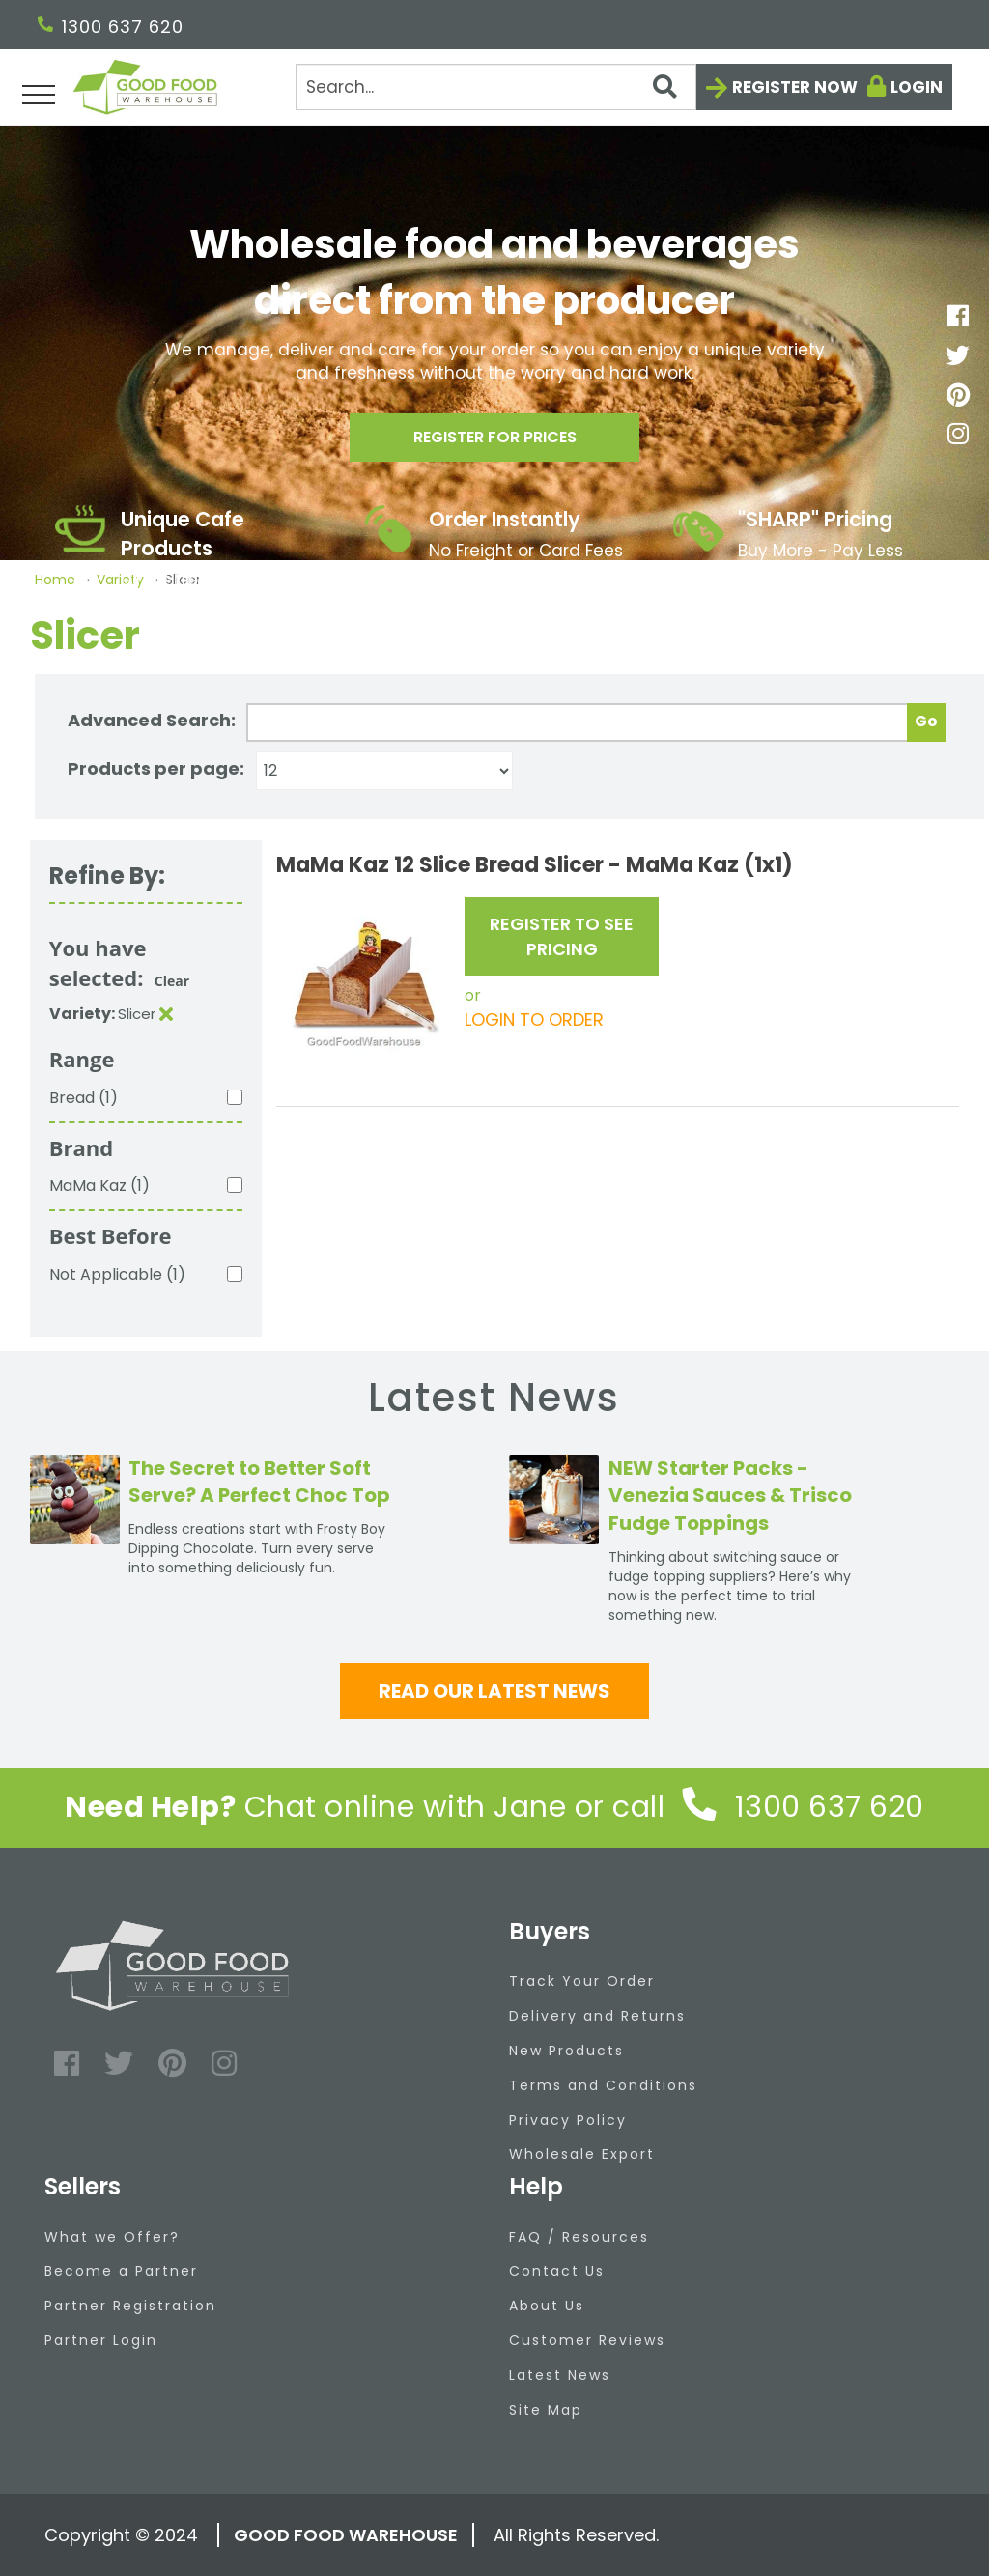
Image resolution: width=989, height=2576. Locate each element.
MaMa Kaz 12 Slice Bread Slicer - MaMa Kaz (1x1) (534, 865)
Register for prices (494, 443)
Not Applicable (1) (117, 1274)
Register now (795, 87)
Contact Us (557, 2270)
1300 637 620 (111, 26)
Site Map (545, 2410)
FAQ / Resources (579, 2237)
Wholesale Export (582, 2154)
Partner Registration (130, 2305)
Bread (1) (83, 1098)
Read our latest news (494, 1691)
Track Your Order (582, 1981)
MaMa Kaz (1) (99, 1186)
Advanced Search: (152, 720)
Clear (172, 981)
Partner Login (100, 2340)
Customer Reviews (587, 2340)
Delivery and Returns (597, 2015)
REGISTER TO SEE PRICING (562, 936)
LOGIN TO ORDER (534, 1019)
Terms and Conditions (603, 2085)
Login (916, 87)
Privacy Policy (568, 2120)
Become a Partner (121, 2270)
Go (926, 721)
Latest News (559, 2375)
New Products (566, 2050)
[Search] (496, 87)
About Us (546, 2305)
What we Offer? (112, 2237)
